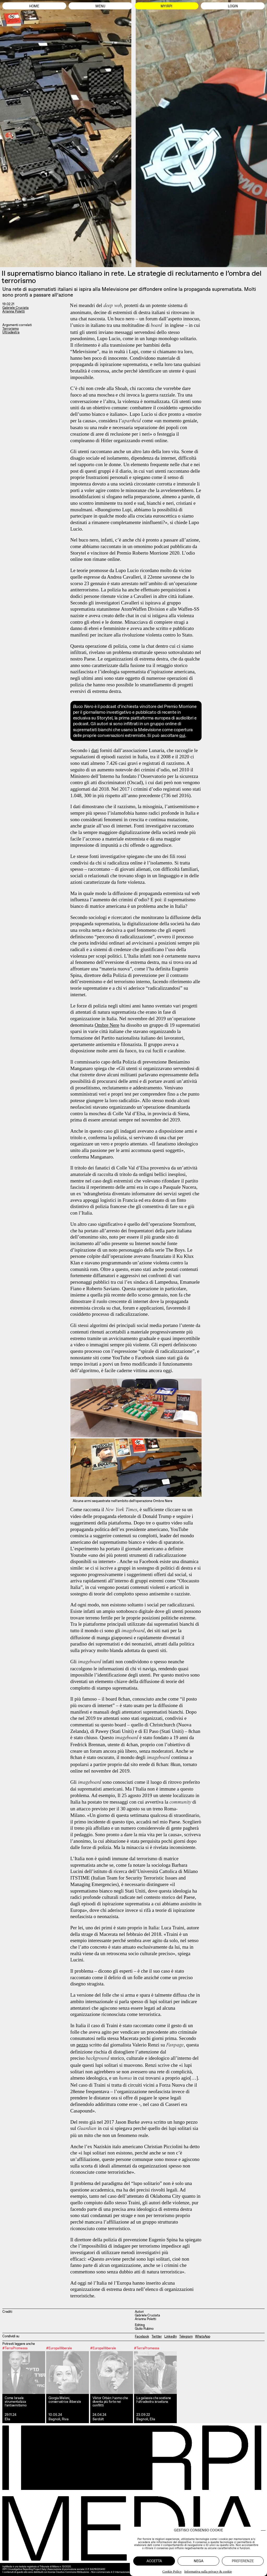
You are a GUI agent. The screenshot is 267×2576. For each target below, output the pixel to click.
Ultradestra (11, 332)
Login (233, 6)
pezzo (82, 2044)
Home (34, 6)
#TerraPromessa (15, 2348)
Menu (100, 6)
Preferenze (243, 2561)
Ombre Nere (107, 1025)
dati (95, 750)
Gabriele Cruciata (15, 308)
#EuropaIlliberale (59, 2348)
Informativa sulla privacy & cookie (208, 2571)
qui (182, 735)
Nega (198, 2561)
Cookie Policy (172, 2571)
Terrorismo (10, 329)
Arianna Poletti (13, 311)
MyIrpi (166, 6)
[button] (263, 2530)
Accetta (154, 2561)
